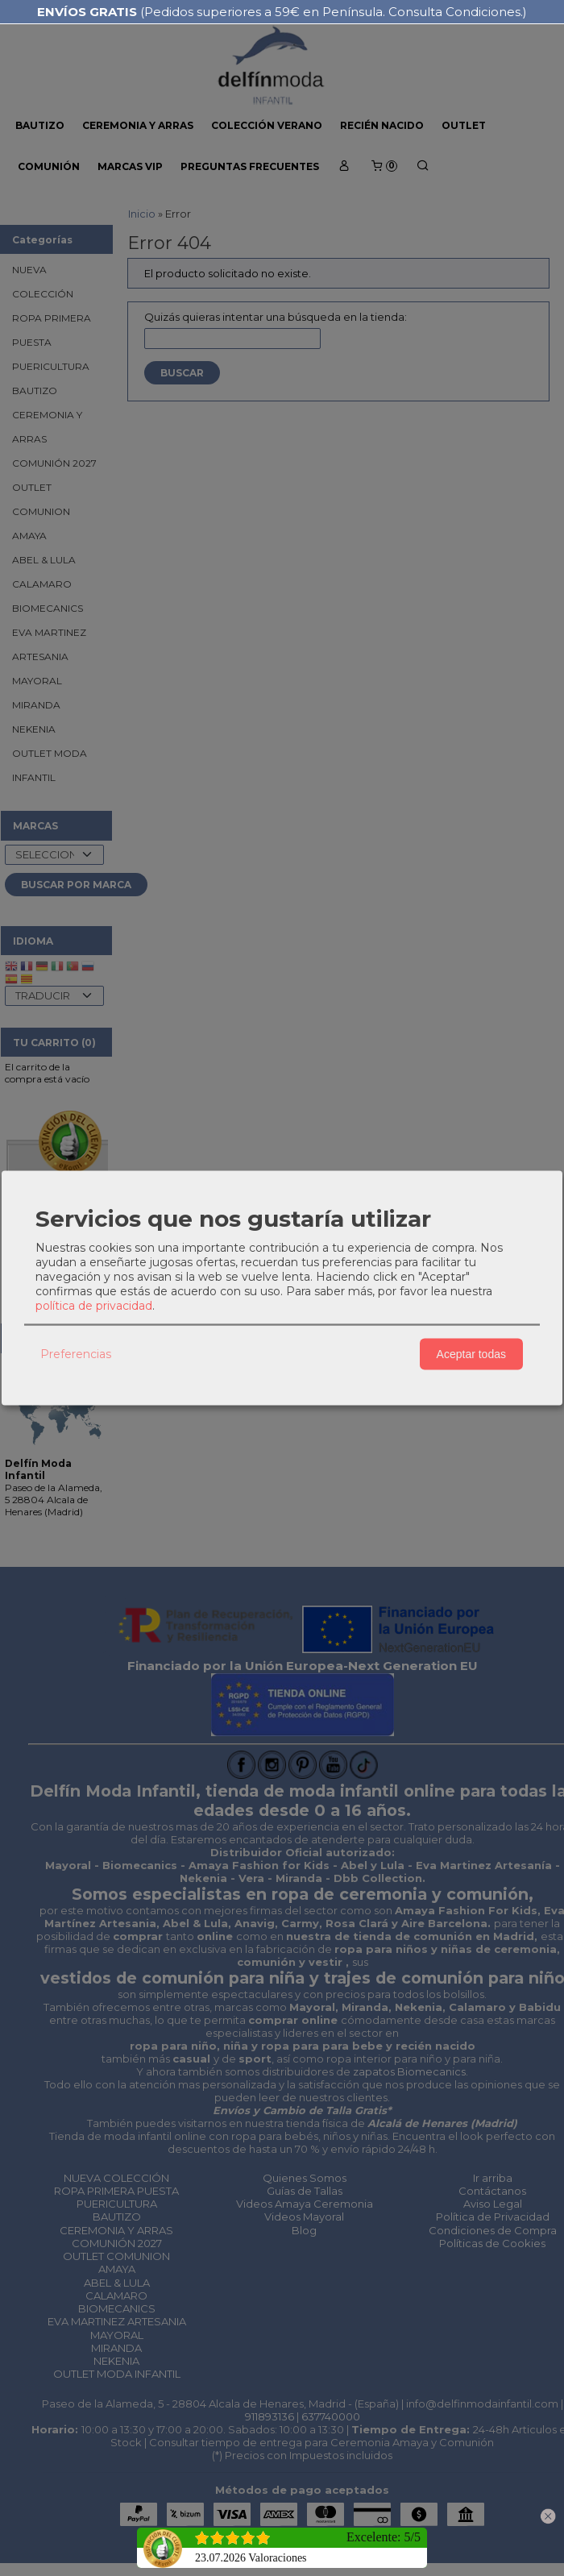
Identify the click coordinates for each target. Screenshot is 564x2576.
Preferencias (75, 1354)
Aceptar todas (471, 1354)
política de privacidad (93, 1305)
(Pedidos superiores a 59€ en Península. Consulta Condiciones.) (282, 11)
